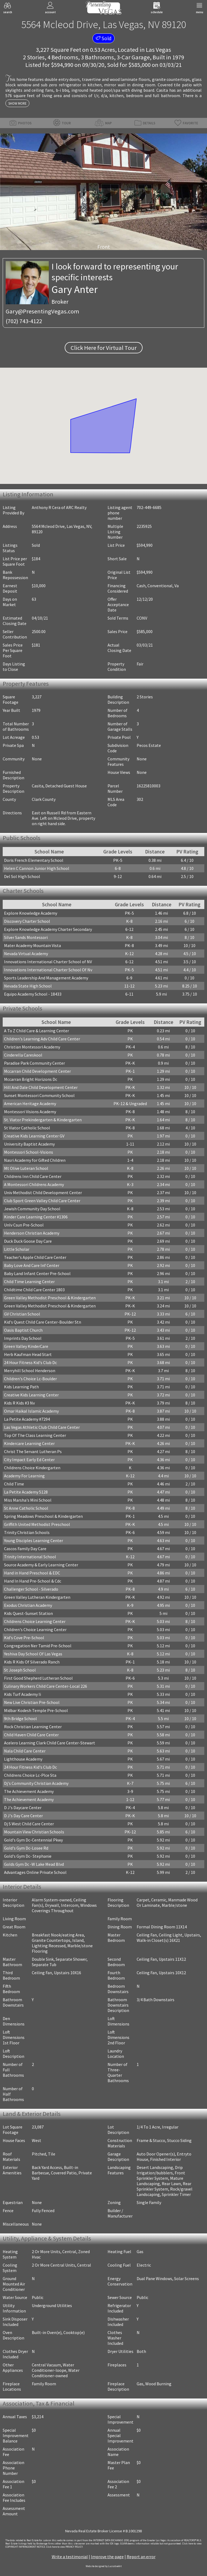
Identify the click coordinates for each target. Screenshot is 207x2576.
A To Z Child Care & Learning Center (36, 1030)
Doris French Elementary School (33, 860)
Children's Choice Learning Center (35, 1629)
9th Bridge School (20, 1718)
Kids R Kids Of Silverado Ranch (32, 1662)
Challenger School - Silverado (31, 1589)
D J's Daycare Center (23, 1807)
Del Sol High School (22, 876)
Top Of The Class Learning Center (35, 1435)
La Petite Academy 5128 (26, 1492)
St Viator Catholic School (27, 1127)
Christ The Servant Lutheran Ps (33, 1451)
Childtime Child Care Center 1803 (34, 1289)
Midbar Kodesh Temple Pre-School (36, 1710)
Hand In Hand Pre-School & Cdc (32, 1581)
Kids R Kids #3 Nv (19, 1403)
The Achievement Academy (29, 1791)
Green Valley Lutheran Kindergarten (37, 1597)
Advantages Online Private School (35, 1872)
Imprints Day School (23, 1338)
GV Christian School (22, 1314)
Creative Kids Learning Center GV (34, 1136)
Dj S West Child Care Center (29, 1823)
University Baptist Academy (29, 1144)
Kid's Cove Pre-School (24, 1637)
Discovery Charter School (27, 921)
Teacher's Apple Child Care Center (35, 1257)
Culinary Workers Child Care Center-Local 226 (45, 1686)
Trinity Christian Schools (27, 1532)
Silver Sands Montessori (26, 937)
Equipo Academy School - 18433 (32, 994)
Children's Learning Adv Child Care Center (42, 1038)
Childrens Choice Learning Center (34, 1621)
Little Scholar (16, 1249)
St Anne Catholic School (26, 1508)
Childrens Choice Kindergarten (32, 1467)
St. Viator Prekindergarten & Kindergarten (43, 1119)
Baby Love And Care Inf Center (31, 1265)
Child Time (14, 1484)
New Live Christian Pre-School (32, 1702)
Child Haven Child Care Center (31, 1734)
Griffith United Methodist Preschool (37, 1524)
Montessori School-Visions (28, 1152)
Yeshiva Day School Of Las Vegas (33, 1653)
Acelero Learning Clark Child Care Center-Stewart (49, 1742)
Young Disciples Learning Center (33, 1540)
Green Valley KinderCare (26, 1346)
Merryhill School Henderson (29, 1370)
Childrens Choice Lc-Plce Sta (30, 1775)
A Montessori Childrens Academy (34, 1184)
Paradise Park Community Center (34, 1063)
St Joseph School (20, 1670)
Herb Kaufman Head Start (28, 1354)
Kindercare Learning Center (29, 1443)
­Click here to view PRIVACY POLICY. (64, 2546)
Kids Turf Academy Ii (22, 1694)
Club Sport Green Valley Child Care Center (42, 1200)
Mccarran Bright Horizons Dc (30, 1079)
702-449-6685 (149, 507)
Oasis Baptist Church (23, 1330)
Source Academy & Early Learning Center (41, 1564)
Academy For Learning (24, 1475)
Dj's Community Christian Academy (36, 1783)
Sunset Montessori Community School (39, 1095)
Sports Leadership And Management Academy (46, 977)
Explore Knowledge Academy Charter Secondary (48, 929)
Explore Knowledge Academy (30, 913)
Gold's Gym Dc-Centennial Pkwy (33, 1840)
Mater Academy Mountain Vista (32, 945)
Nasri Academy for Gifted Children (34, 1160)
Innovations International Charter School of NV (48, 961)
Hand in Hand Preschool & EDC (32, 1573)
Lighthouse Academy (23, 1759)
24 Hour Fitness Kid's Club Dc (30, 1362)
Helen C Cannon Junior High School (36, 868)
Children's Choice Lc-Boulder (30, 1378)
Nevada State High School (28, 986)
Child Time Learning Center (29, 1281)
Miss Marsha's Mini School (27, 1500)
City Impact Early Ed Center (29, 1459)
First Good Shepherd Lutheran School (38, 1678)
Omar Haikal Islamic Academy (31, 1411)
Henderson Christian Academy (31, 1233)
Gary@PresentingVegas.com (42, 311)
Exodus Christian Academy (28, 1605)
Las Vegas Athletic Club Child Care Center (42, 1427)
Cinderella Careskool (23, 1055)
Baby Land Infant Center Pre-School (37, 1273)
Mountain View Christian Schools (34, 1831)
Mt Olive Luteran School (26, 1168)
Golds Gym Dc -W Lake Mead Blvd (34, 1864)
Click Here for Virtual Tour (104, 347)
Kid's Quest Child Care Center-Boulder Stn (42, 1322)
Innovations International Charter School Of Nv (48, 969)
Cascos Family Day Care (25, 1548)
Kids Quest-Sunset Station (28, 1613)
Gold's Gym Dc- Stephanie (27, 1856)
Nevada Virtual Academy (26, 953)
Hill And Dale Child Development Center (41, 1087)
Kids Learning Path (21, 1386)
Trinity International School (30, 1556)
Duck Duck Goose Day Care (28, 1241)
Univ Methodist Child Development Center (43, 1192)
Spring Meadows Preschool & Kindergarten (43, 1516)
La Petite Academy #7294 (27, 1419)
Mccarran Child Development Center (37, 1071)
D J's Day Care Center (23, 1815)
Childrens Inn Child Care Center (32, 1176)
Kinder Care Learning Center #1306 (36, 1216)
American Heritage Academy (30, 1103)
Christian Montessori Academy (32, 1047)
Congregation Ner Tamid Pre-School (37, 1645)
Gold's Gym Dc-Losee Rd (26, 1848)
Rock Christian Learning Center (33, 1726)
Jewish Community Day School (32, 1208)
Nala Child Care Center (25, 1751)
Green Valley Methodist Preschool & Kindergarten (50, 1297)
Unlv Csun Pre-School (24, 1225)
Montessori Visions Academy (30, 1111)
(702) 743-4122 (24, 321)
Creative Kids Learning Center (31, 1395)
